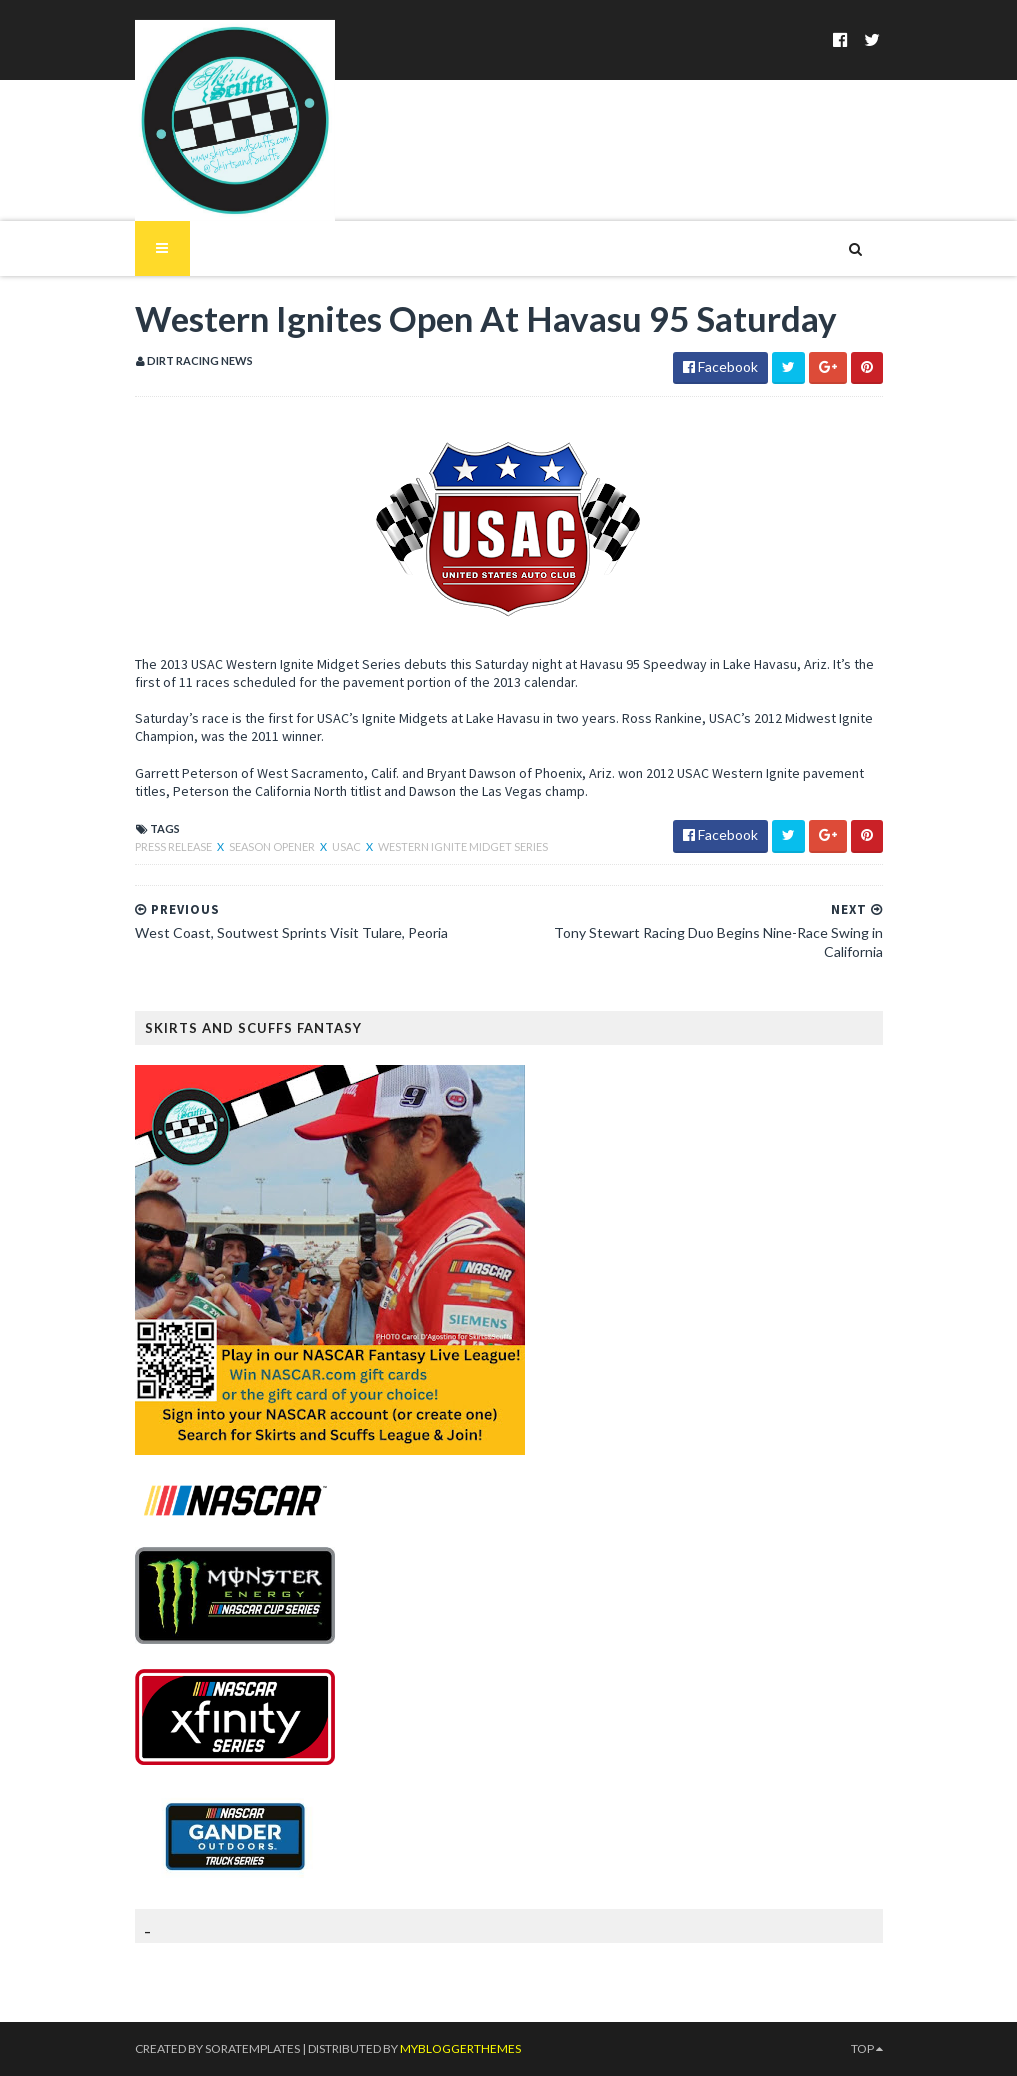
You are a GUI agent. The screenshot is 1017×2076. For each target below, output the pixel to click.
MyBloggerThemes (460, 2048)
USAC (347, 846)
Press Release (174, 846)
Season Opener (273, 846)
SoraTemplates (252, 2048)
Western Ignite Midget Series (463, 846)
